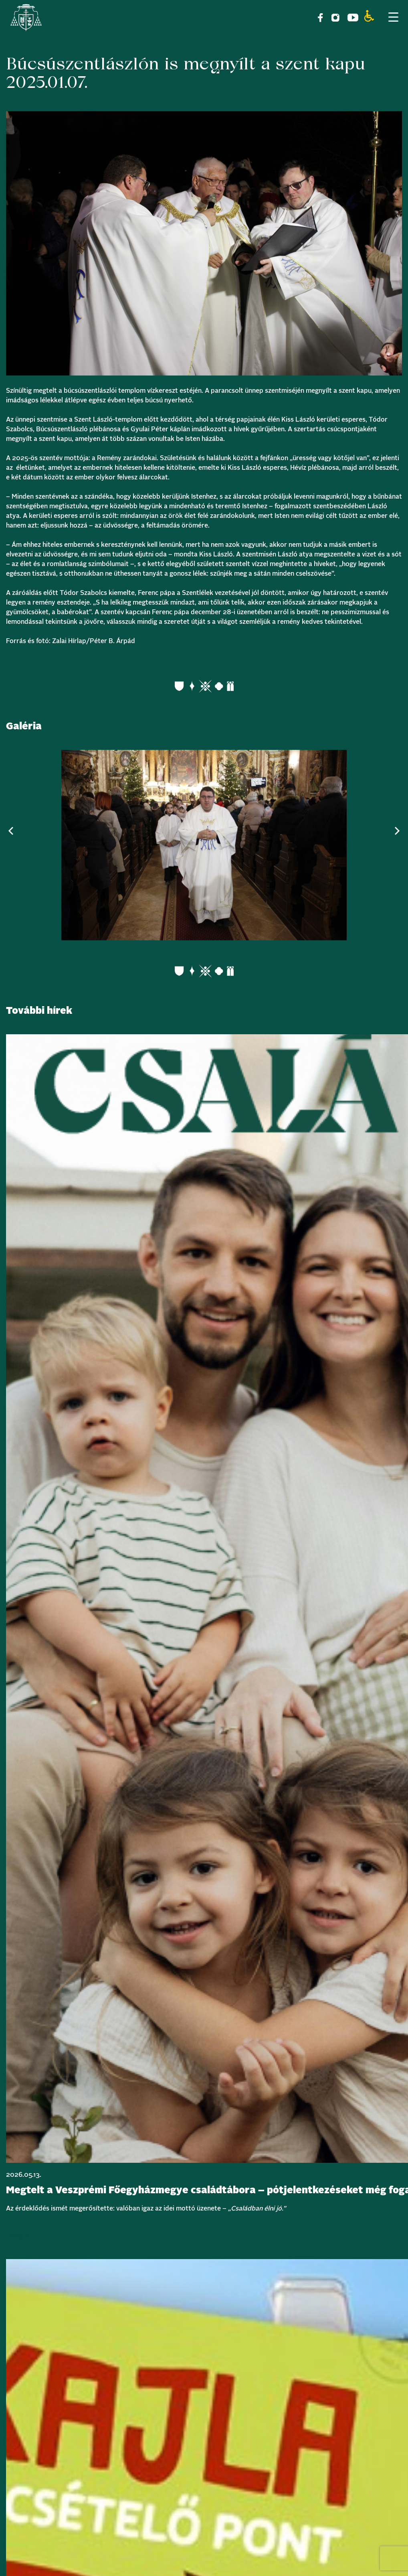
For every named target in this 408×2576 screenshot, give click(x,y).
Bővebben (22, 2236)
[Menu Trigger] (393, 17)
